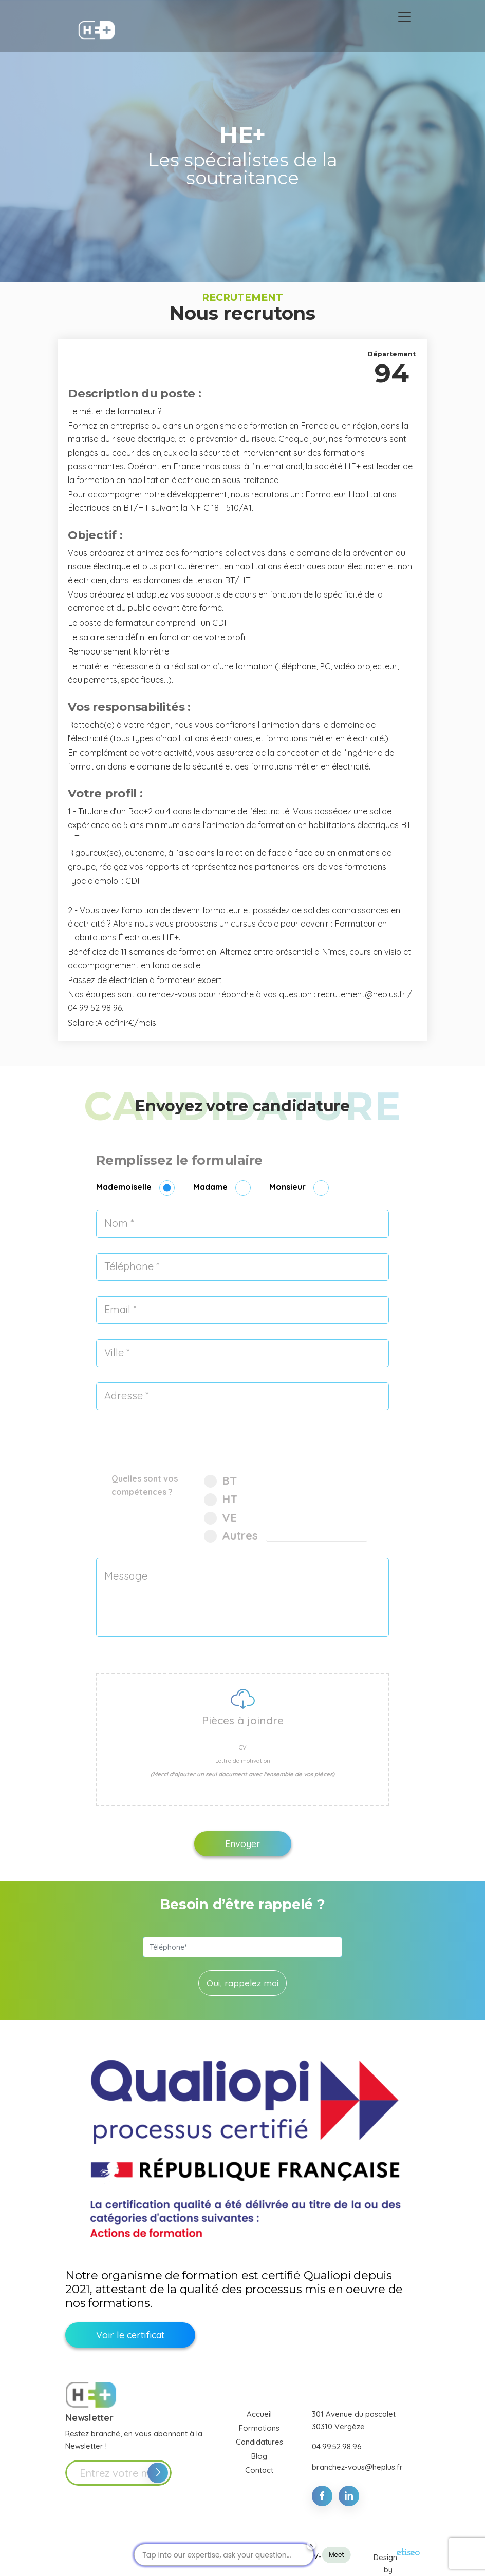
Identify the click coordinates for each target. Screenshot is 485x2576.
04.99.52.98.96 (337, 2446)
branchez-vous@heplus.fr (357, 2467)
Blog (259, 2456)
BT (220, 1480)
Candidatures (259, 2442)
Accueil (259, 2414)
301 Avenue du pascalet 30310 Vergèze (354, 2420)
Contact (259, 2470)
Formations (259, 2428)
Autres (232, 1535)
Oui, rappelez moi (242, 1982)
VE (220, 1517)
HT (220, 1499)
